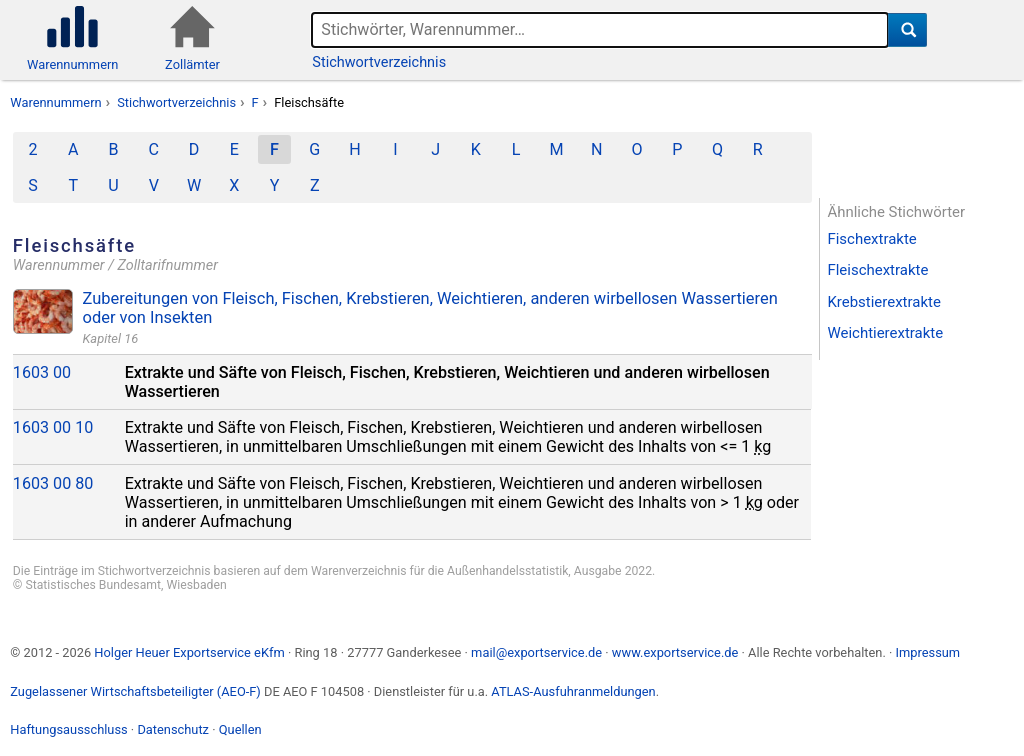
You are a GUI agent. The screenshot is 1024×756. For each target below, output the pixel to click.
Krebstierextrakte (883, 302)
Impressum (927, 652)
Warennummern (55, 102)
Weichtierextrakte (885, 333)
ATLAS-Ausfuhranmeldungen (573, 691)
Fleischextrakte (877, 270)
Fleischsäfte (309, 102)
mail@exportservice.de (536, 652)
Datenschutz (173, 729)
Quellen (240, 729)
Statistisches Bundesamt (93, 585)
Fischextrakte (871, 239)
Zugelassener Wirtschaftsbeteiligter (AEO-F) (135, 691)
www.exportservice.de (675, 652)
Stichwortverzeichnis (379, 62)
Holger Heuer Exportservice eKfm (189, 652)
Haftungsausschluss (68, 729)
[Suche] (907, 30)
